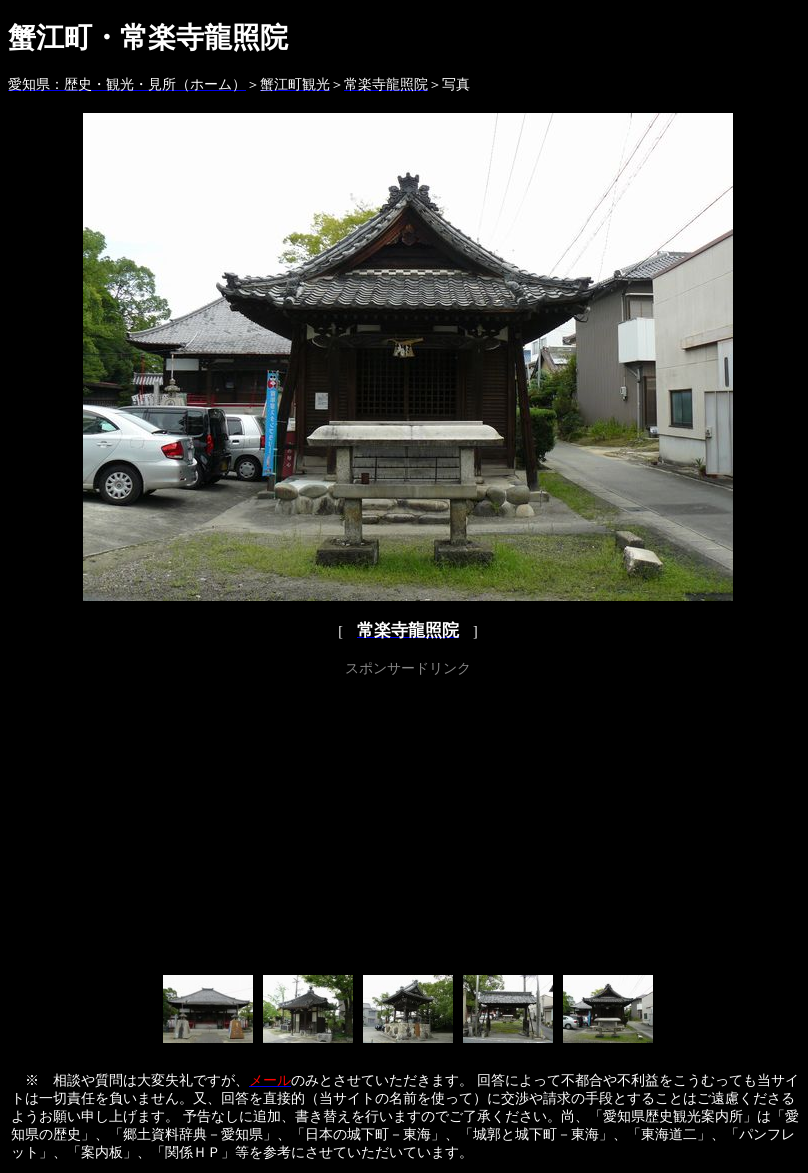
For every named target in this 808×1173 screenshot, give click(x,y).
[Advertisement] (408, 822)
